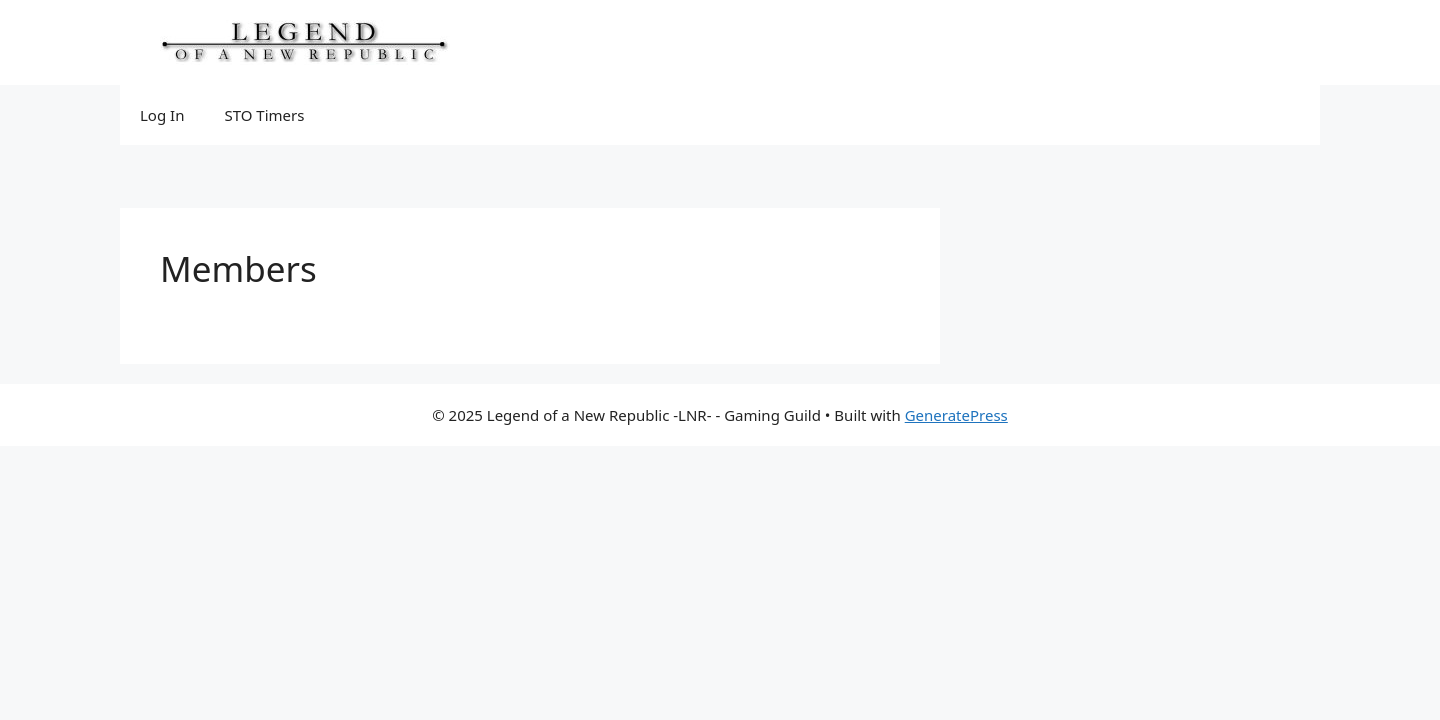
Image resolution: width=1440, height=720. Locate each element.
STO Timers (264, 115)
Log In (162, 115)
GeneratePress (956, 415)
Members (238, 268)
